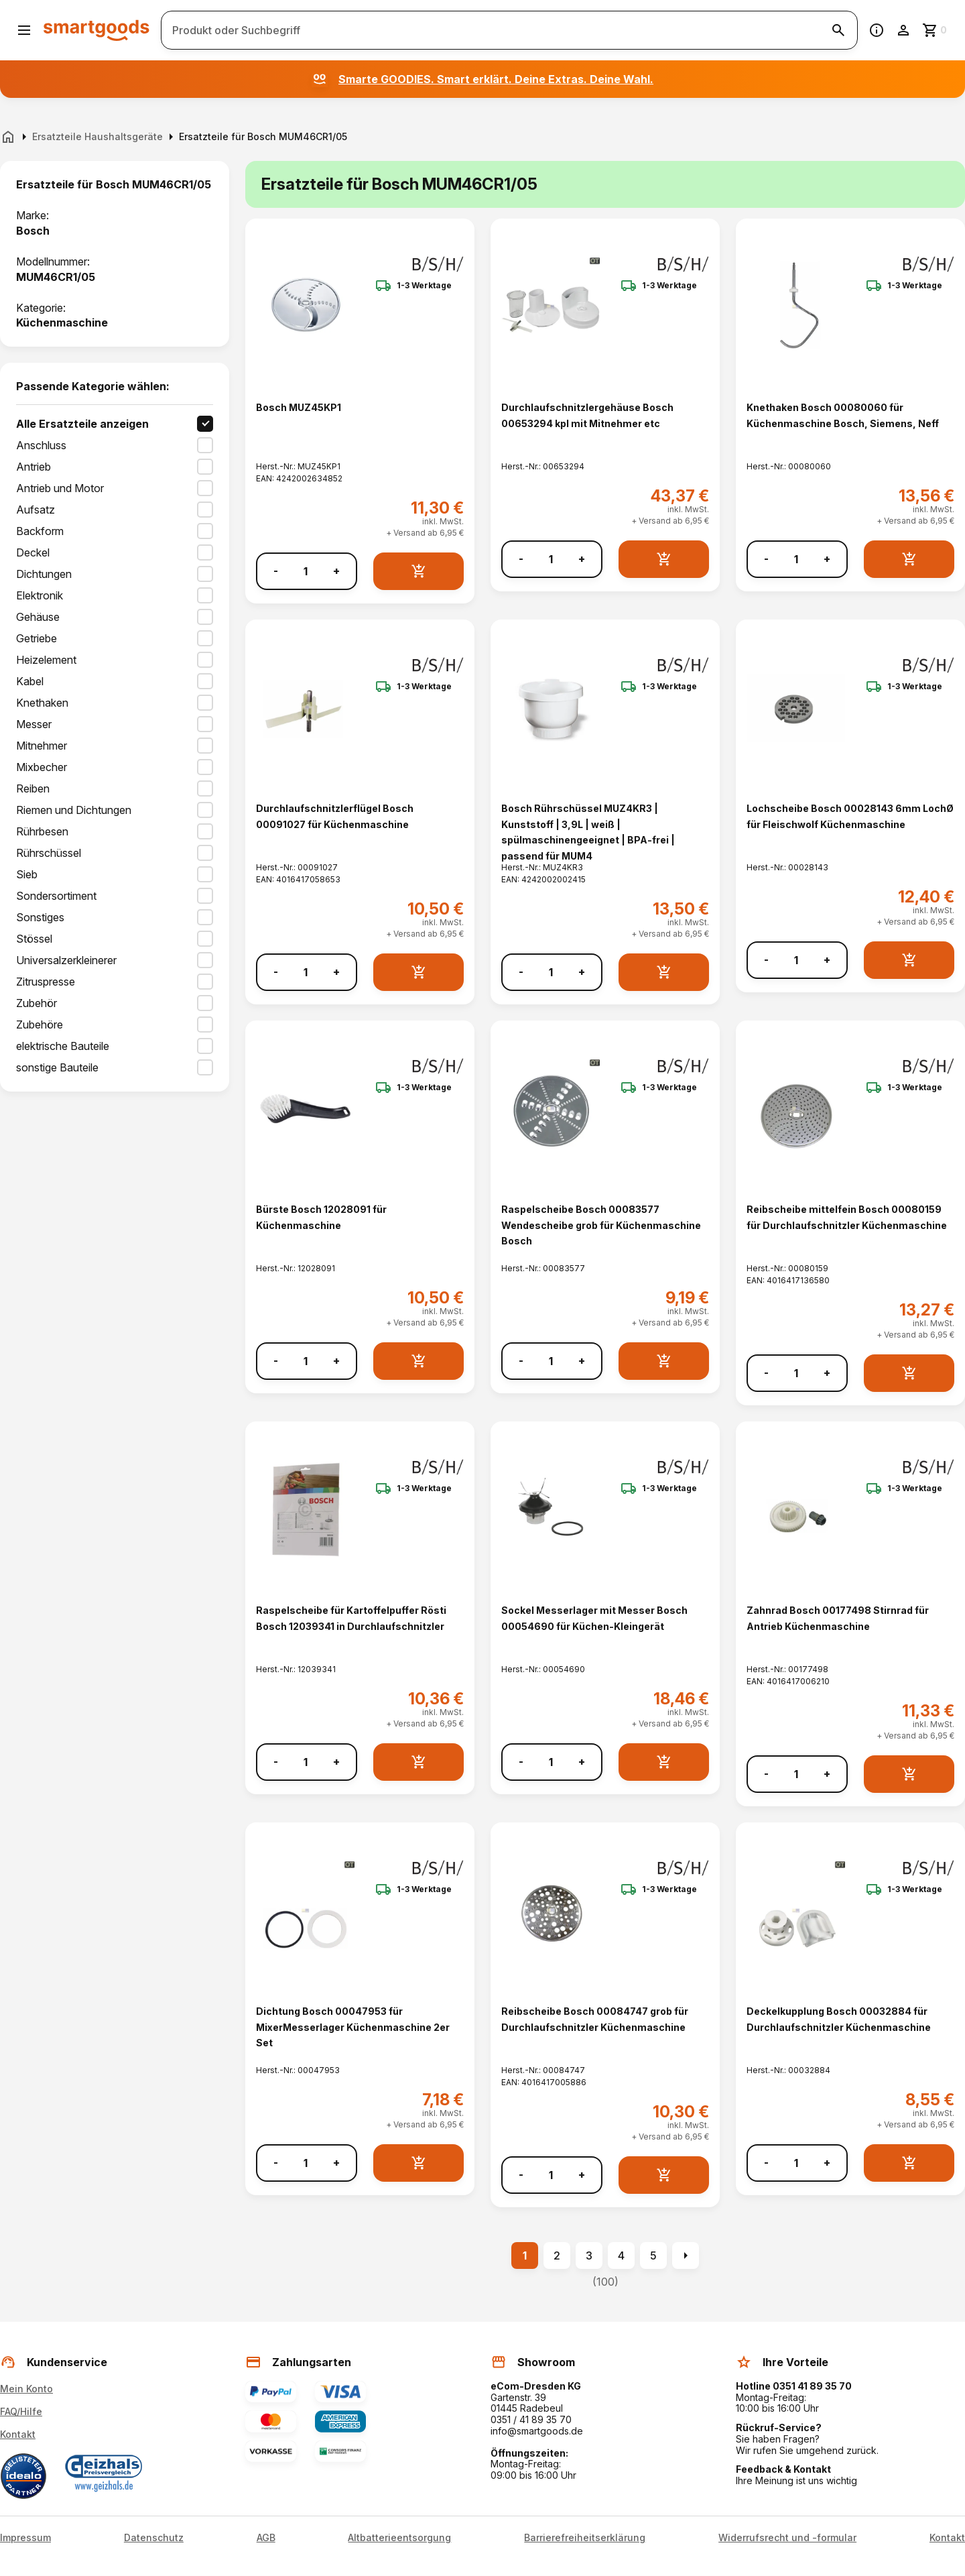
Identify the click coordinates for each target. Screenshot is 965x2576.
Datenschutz (154, 2537)
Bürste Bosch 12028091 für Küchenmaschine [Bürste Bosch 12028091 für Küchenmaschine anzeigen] (321, 1217)
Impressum (25, 2537)
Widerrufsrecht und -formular (787, 2537)
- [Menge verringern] (275, 571)
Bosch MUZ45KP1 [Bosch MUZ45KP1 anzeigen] (298, 407)
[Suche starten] (838, 30)
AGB (266, 2537)
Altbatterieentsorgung (399, 2537)
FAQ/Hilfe (21, 2411)
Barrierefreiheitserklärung (584, 2537)
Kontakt (18, 2434)
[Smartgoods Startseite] (96, 29)
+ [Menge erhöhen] (336, 571)
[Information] (876, 30)
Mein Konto (26, 2388)
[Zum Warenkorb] (935, 30)
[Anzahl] (305, 571)
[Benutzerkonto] (903, 30)
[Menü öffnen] (24, 30)
